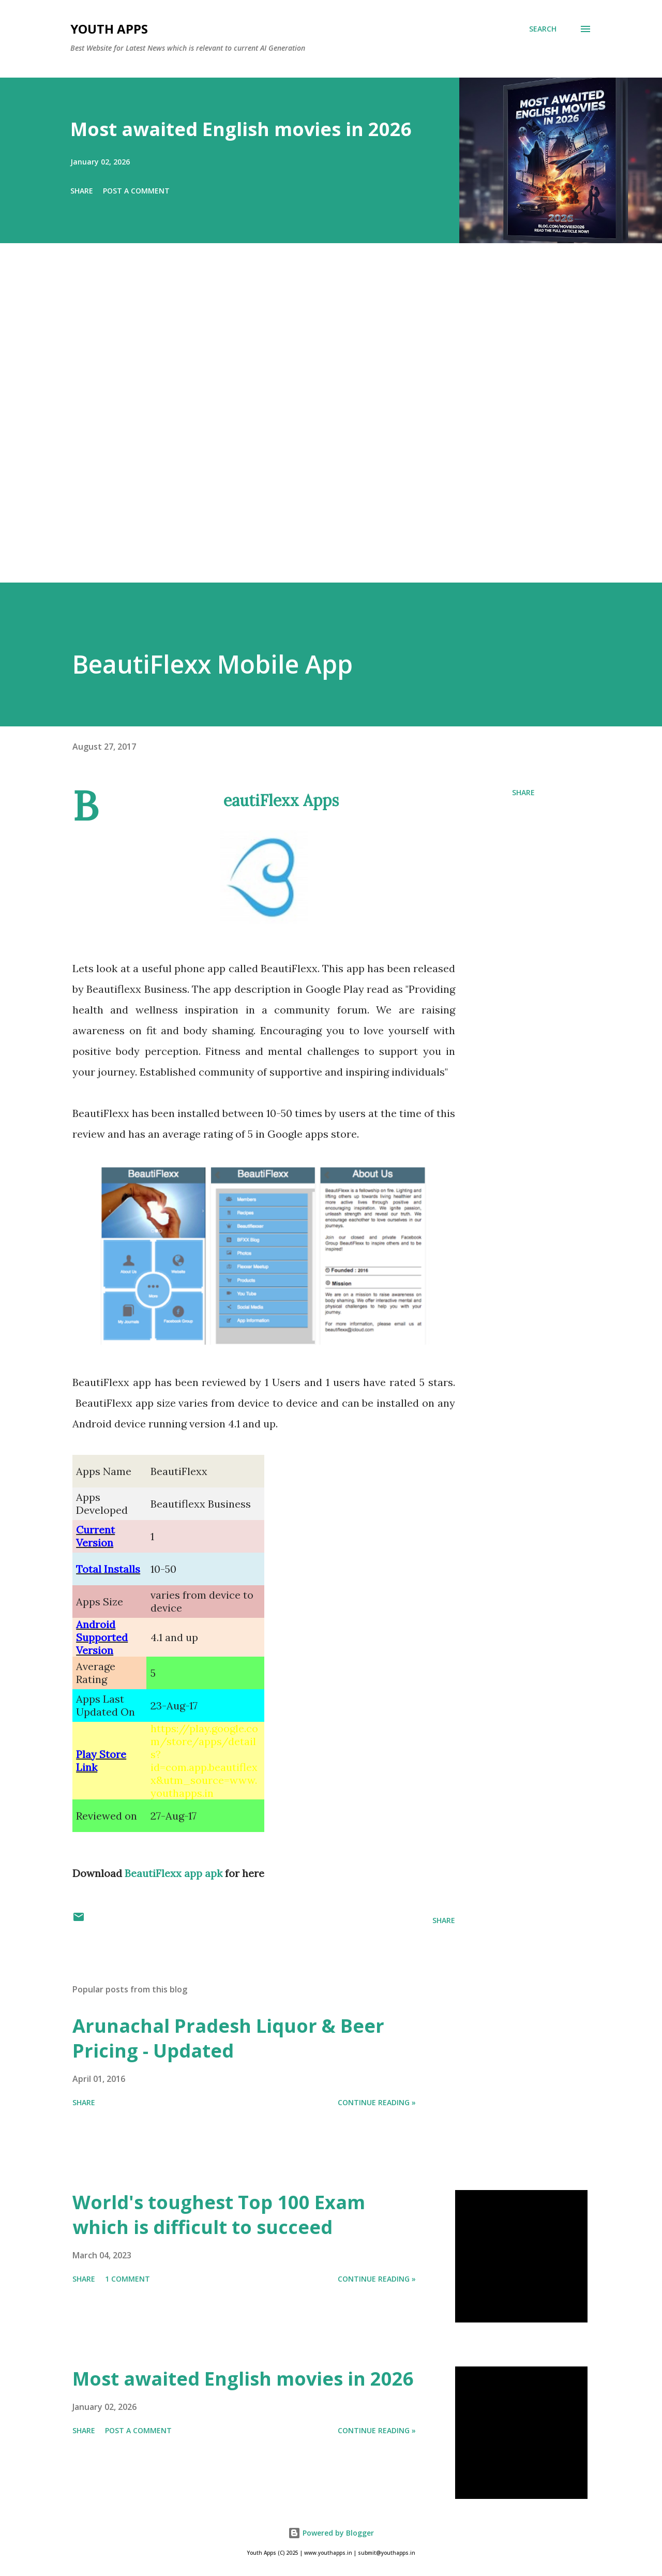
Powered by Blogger (331, 2533)
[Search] (542, 29)
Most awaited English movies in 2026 (241, 129)
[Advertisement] (310, 427)
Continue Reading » (377, 2102)
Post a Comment (136, 191)
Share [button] (81, 191)
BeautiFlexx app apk (173, 1873)
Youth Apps (109, 28)
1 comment (127, 2279)
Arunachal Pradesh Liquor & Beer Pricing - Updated (228, 2038)
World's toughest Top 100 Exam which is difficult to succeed (218, 2215)
